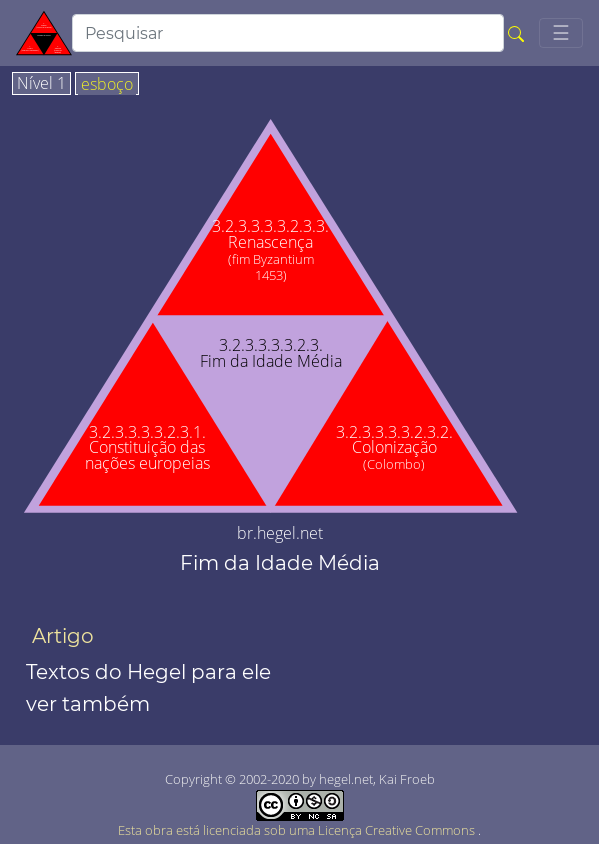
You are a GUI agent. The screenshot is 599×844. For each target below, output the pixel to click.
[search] (288, 33)
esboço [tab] (107, 85)
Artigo (63, 636)
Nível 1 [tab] (41, 84)
